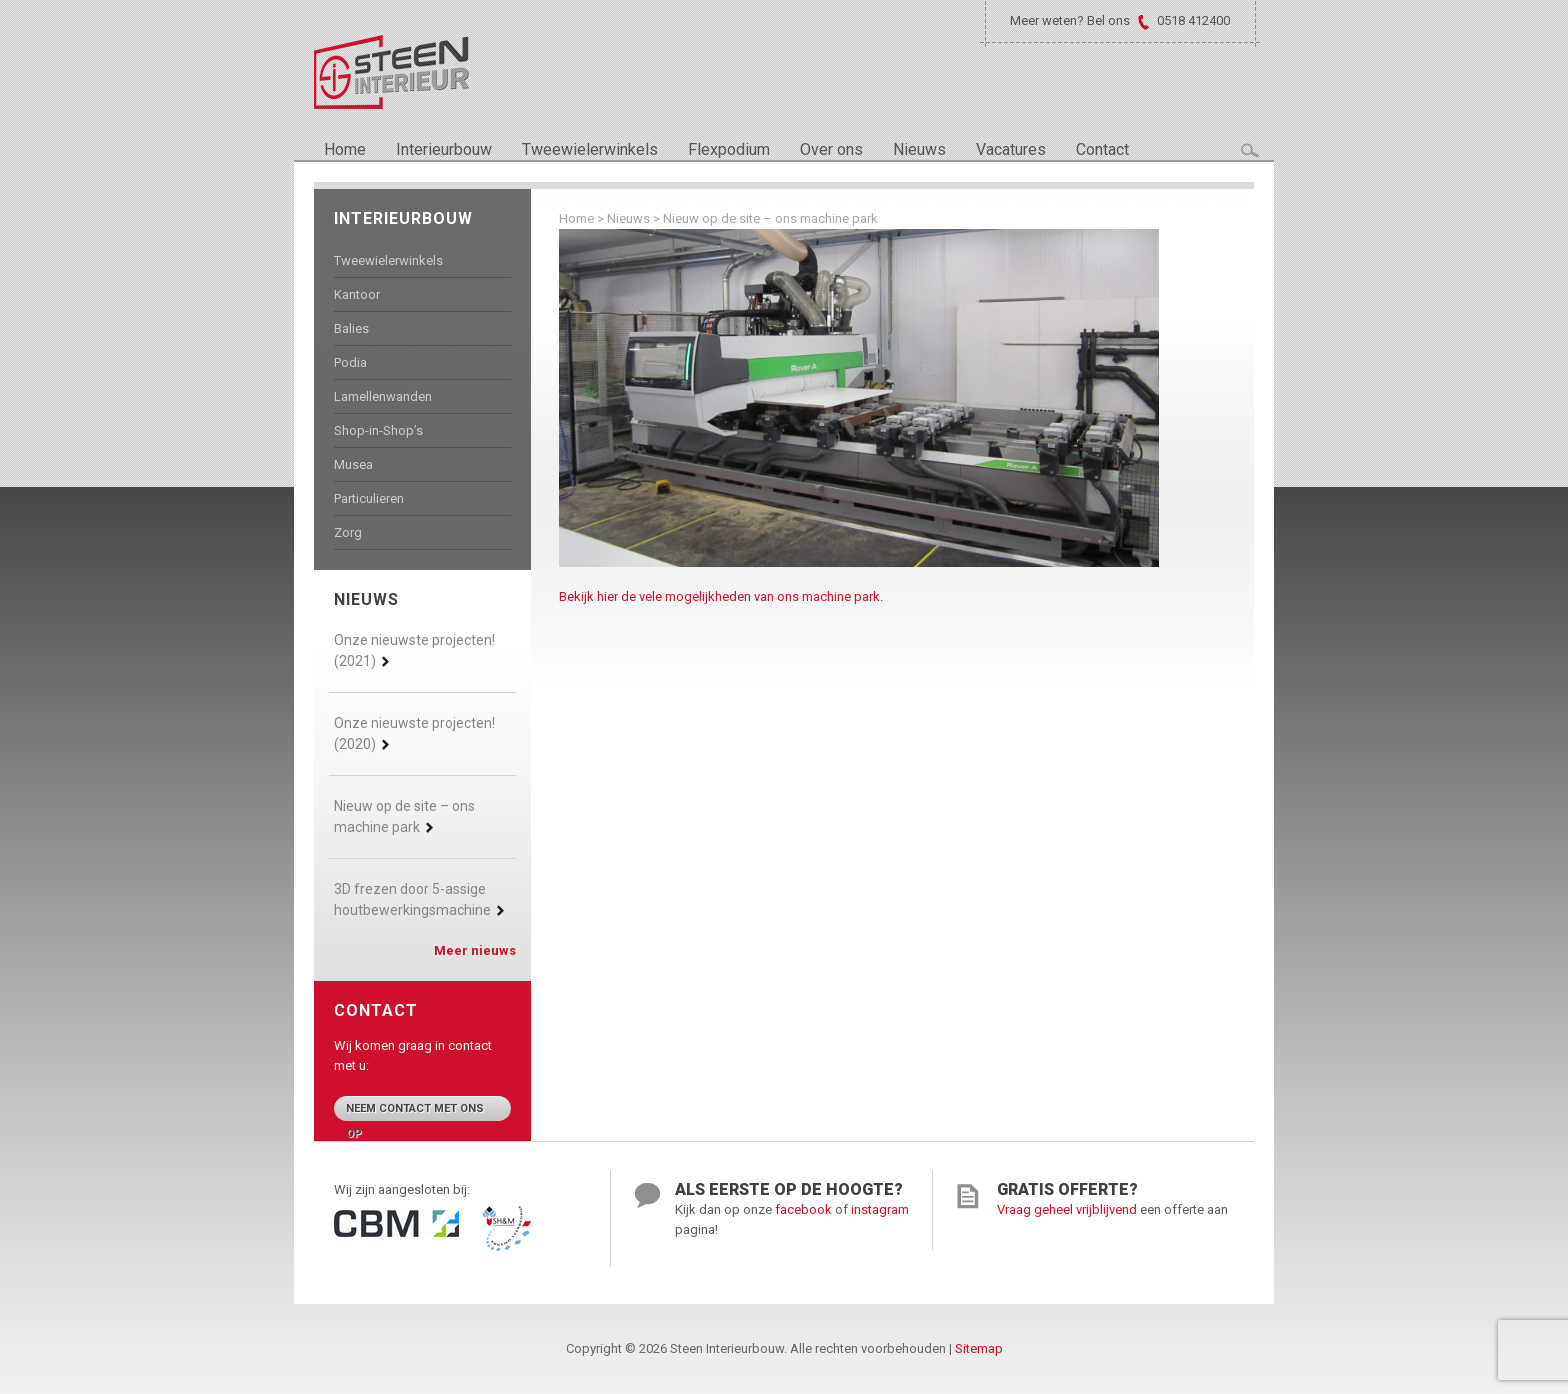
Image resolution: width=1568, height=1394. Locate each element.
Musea (353, 464)
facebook (803, 1209)
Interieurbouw (444, 149)
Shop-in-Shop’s (378, 430)
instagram (880, 1209)
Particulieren (369, 498)
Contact (1102, 149)
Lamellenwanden (383, 396)
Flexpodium (729, 149)
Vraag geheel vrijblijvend (1067, 1209)
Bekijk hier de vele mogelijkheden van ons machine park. (721, 596)
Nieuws (919, 149)
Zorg (348, 532)
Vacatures (1011, 149)
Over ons (831, 149)
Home (345, 149)
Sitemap (979, 1348)
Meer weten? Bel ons (1070, 20)
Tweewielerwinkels (590, 149)
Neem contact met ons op (415, 1111)
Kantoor (357, 294)
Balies (351, 328)
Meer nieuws (475, 950)
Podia (350, 362)
